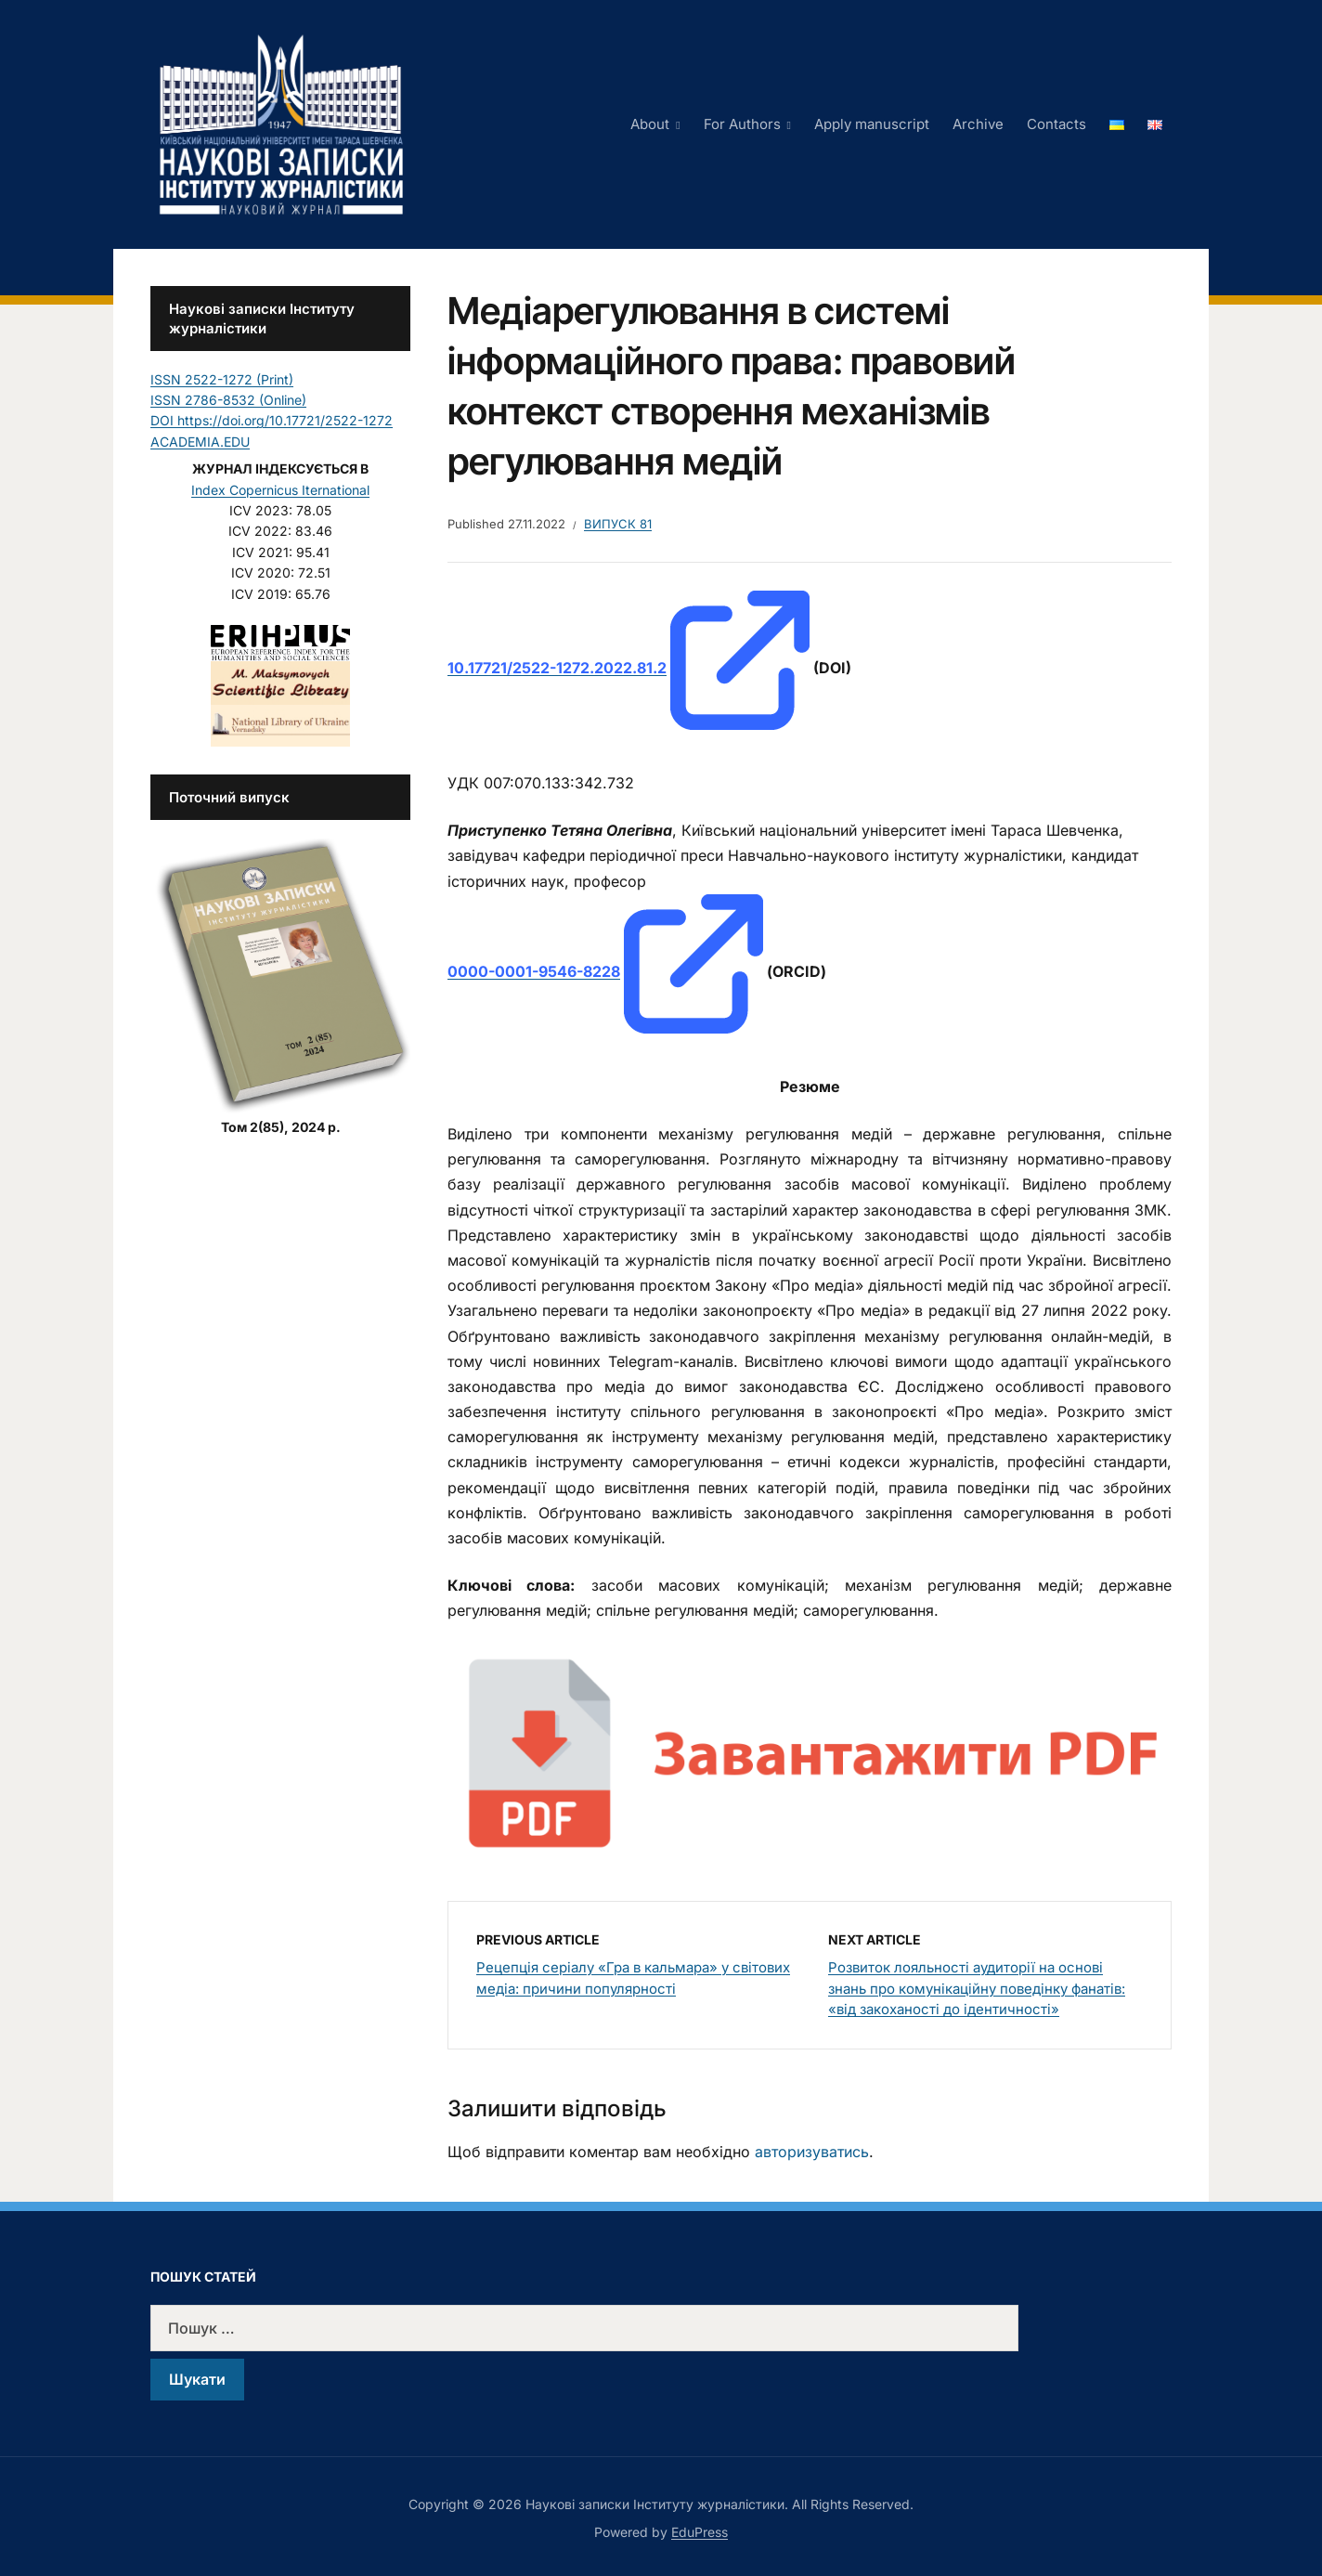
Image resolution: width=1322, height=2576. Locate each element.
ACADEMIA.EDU (200, 441)
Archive (978, 124)
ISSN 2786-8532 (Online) (228, 400)
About (649, 124)
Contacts (1056, 124)
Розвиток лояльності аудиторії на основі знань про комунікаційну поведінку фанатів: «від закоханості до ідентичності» (976, 1988)
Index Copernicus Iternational (280, 490)
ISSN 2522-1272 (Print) (221, 379)
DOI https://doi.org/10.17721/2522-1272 (271, 420)
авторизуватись (812, 2151)
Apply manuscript (871, 124)
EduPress (699, 2532)
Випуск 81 (618, 523)
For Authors (742, 124)
